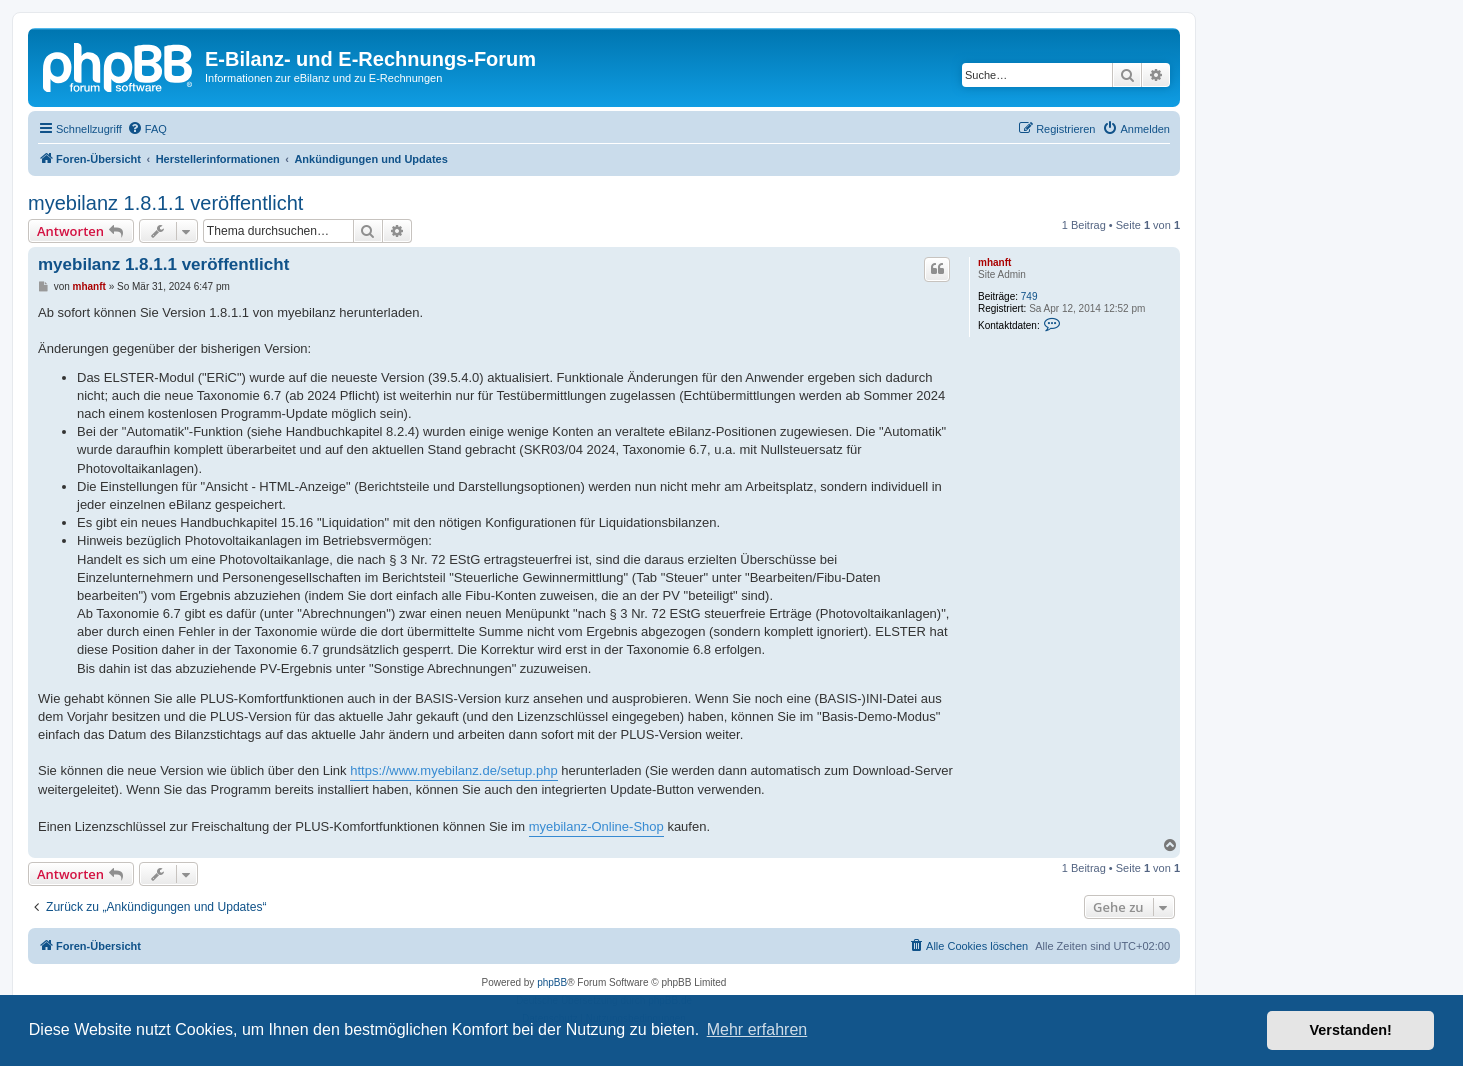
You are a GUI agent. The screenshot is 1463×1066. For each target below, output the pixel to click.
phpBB (552, 982)
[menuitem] (147, 129)
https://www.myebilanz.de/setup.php (453, 770)
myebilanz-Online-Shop (596, 826)
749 (1029, 296)
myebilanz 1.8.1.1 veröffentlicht (165, 203)
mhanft (994, 262)
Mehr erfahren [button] (757, 1029)
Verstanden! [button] (1351, 1030)
